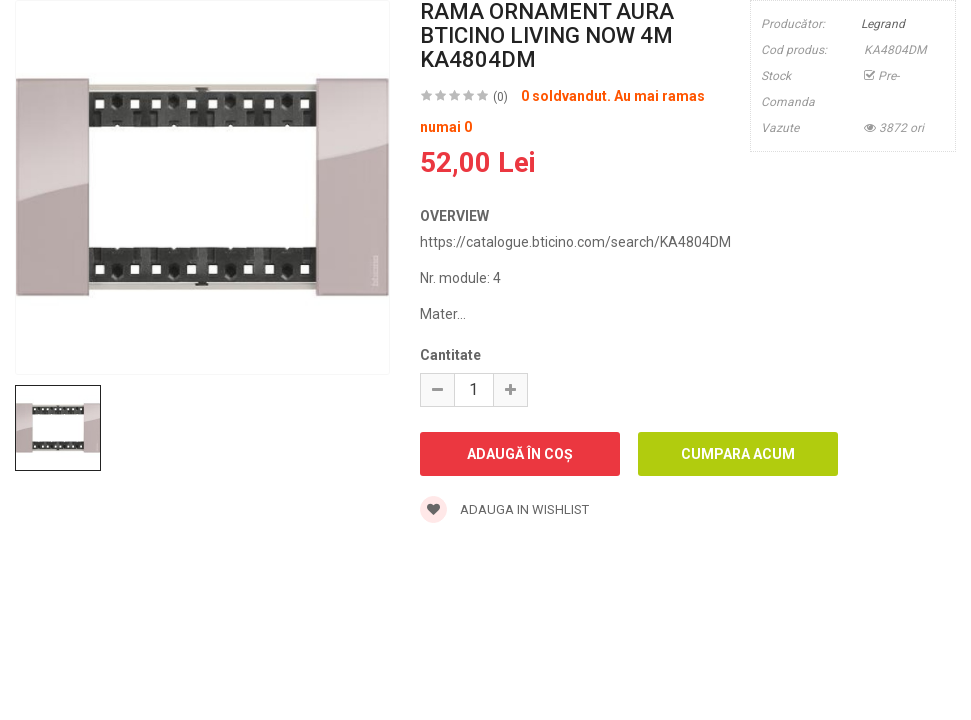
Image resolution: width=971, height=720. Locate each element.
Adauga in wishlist (504, 509)
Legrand (883, 24)
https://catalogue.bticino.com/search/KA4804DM (575, 242)
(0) (500, 97)
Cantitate (450, 355)
